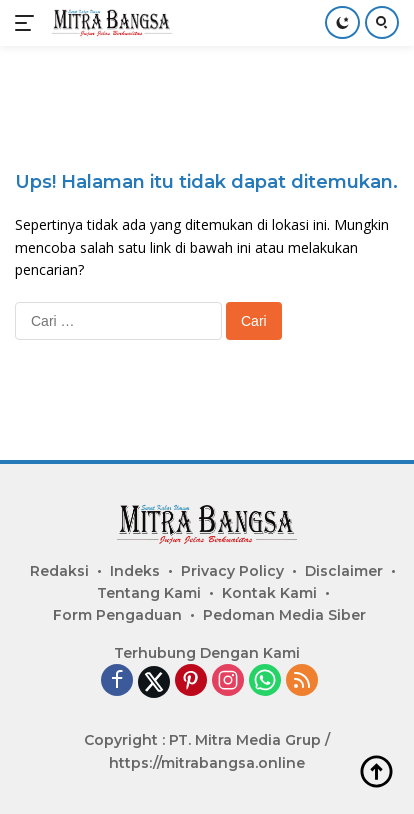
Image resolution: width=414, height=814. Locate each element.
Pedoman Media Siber (284, 615)
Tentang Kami (149, 593)
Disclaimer (344, 571)
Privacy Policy (232, 571)
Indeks (135, 571)
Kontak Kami (269, 593)
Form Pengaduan (117, 615)
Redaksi (59, 571)
